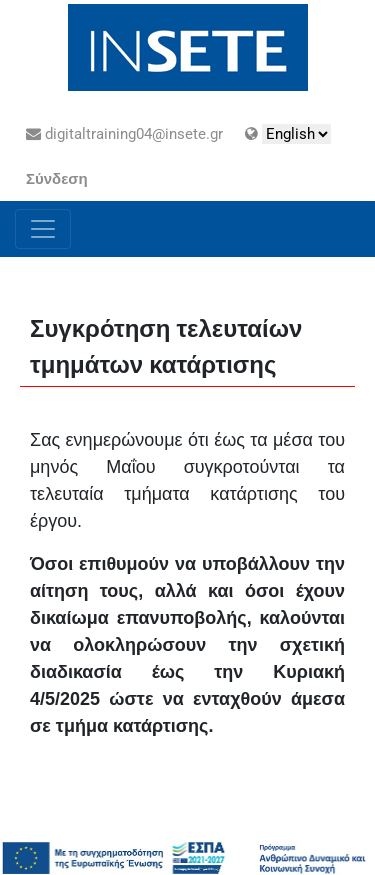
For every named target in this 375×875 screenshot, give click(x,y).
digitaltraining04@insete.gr (124, 134)
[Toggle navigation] (43, 229)
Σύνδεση (57, 179)
